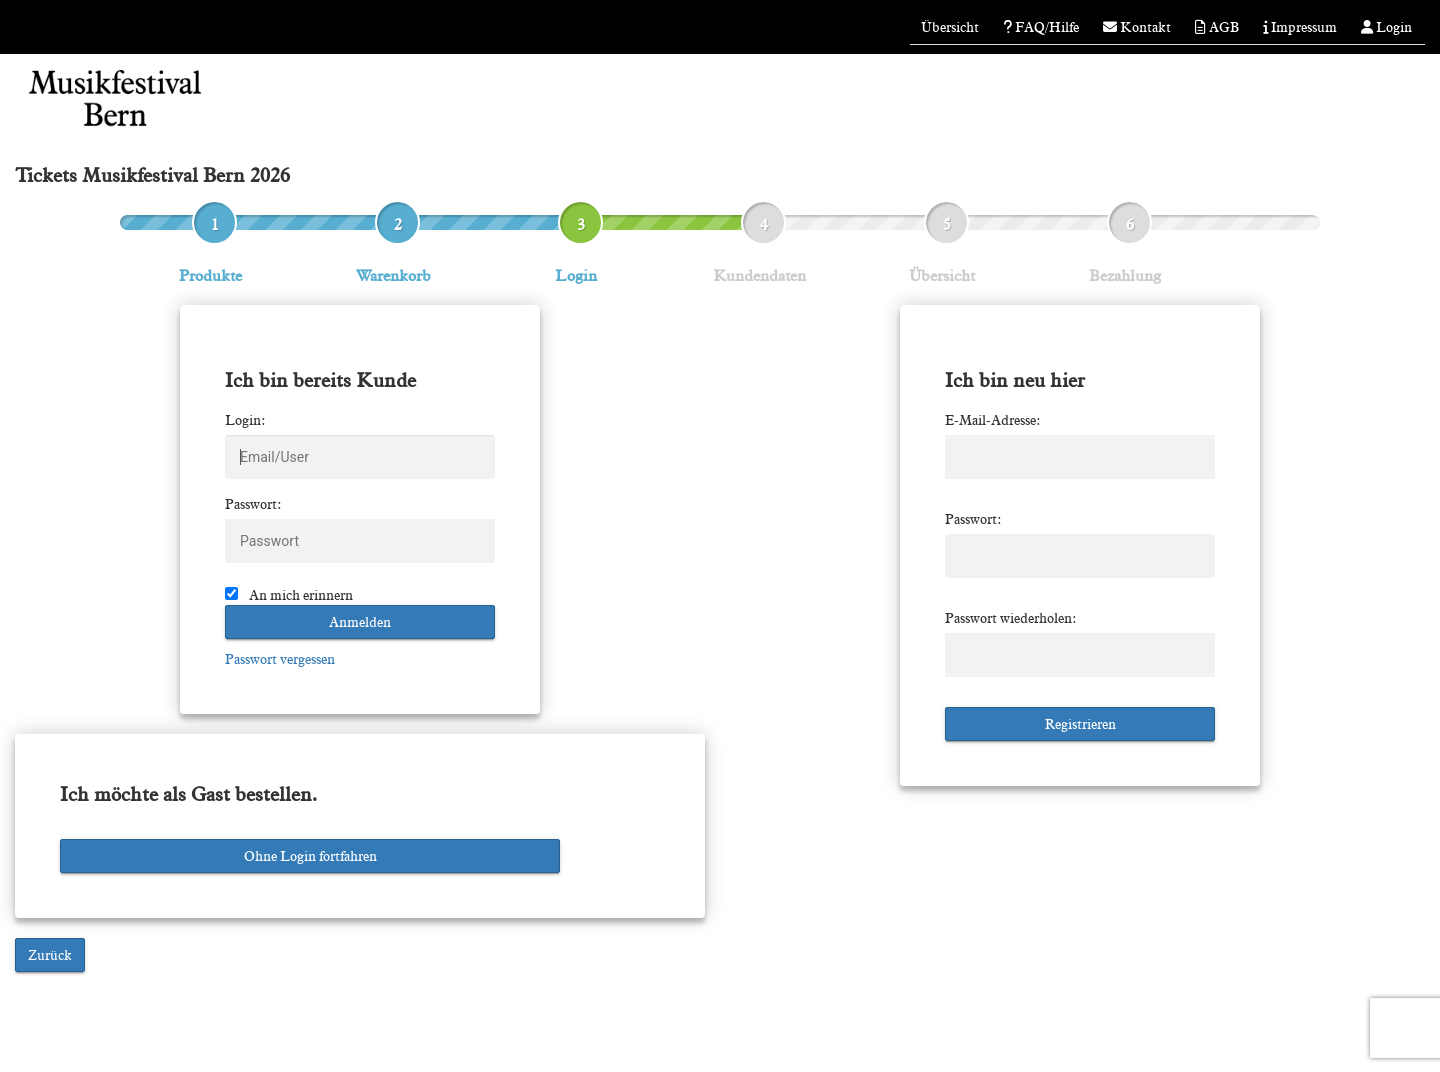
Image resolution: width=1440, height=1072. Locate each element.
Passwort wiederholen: (1011, 618)
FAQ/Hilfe (1041, 27)
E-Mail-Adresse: (993, 420)
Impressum (1300, 27)
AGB (1217, 27)
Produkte (210, 275)
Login (1386, 27)
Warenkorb (393, 275)
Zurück (50, 955)
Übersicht (950, 27)
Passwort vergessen (280, 659)
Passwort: (253, 504)
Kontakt (1137, 27)
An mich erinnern (301, 595)
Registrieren (1080, 724)
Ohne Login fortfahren (310, 856)
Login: (245, 420)
